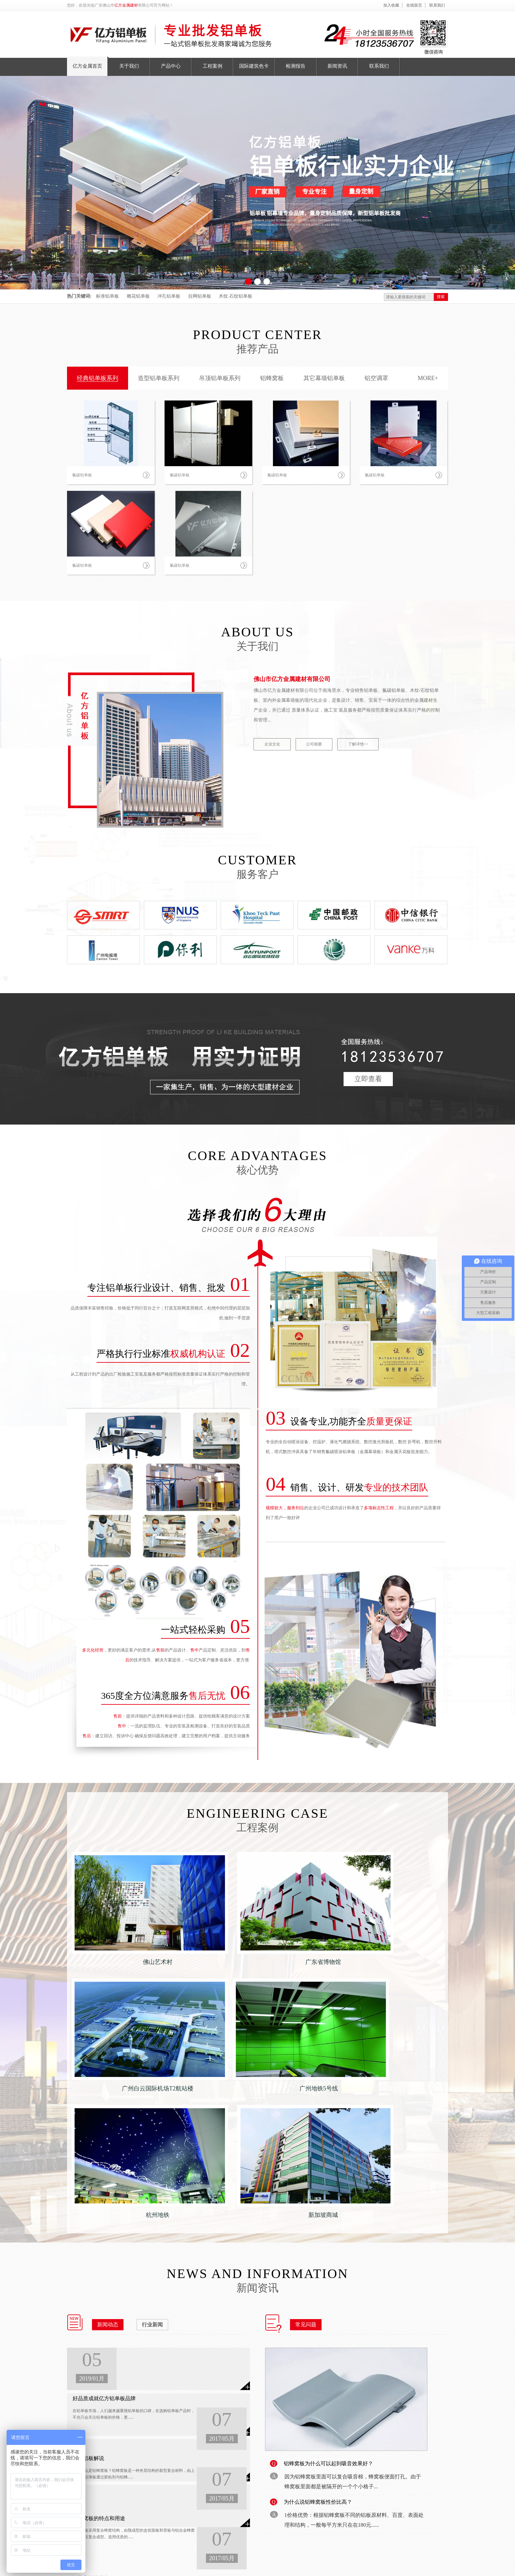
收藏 (431, 2566)
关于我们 (166, 2478)
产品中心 (166, 2490)
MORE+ (428, 378)
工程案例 (166, 2502)
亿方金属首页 (170, 2466)
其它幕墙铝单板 (324, 378)
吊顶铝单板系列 (219, 378)
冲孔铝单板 (168, 296)
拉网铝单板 (199, 296)
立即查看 (368, 1079)
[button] (248, 281)
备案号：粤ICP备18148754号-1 (176, 2565)
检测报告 (207, 2478)
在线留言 (414, 5)
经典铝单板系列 (97, 378)
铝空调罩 (376, 378)
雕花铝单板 (138, 296)
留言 (444, 2566)
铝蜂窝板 (272, 378)
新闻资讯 (207, 2490)
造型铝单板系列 (158, 378)
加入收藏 (391, 5)
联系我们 (437, 5)
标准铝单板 (107, 296)
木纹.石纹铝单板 (235, 296)
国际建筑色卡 (212, 2466)
